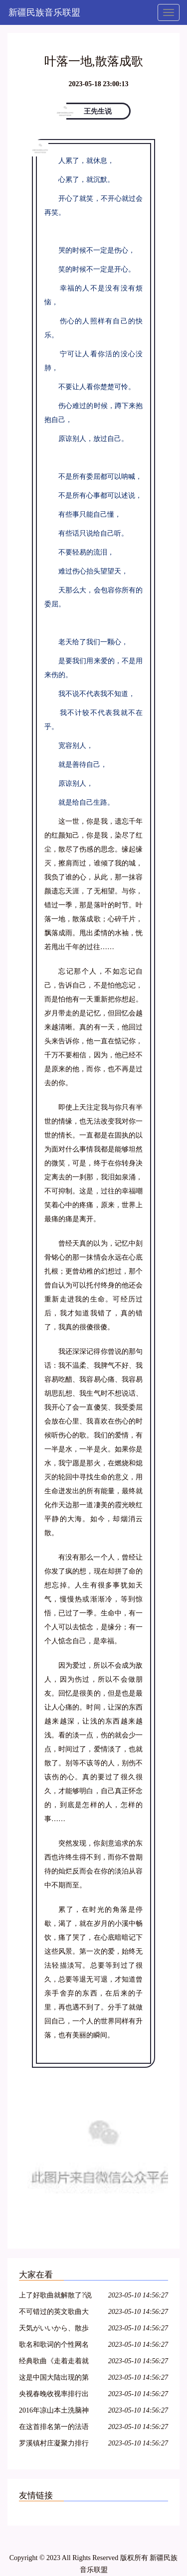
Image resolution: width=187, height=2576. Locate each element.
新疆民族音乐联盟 (44, 12)
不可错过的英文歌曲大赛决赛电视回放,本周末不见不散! (55, 2313)
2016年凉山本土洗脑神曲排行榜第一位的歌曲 (54, 2412)
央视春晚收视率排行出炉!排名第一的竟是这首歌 (55, 2395)
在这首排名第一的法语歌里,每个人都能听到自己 (55, 2428)
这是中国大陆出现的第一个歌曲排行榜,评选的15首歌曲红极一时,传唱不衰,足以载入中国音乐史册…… (55, 2379)
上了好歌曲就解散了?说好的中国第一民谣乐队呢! (55, 2296)
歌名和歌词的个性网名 (54, 2344)
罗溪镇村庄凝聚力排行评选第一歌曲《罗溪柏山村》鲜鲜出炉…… (54, 2444)
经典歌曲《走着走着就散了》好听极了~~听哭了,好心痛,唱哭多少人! (54, 2362)
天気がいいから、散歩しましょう (54, 2329)
